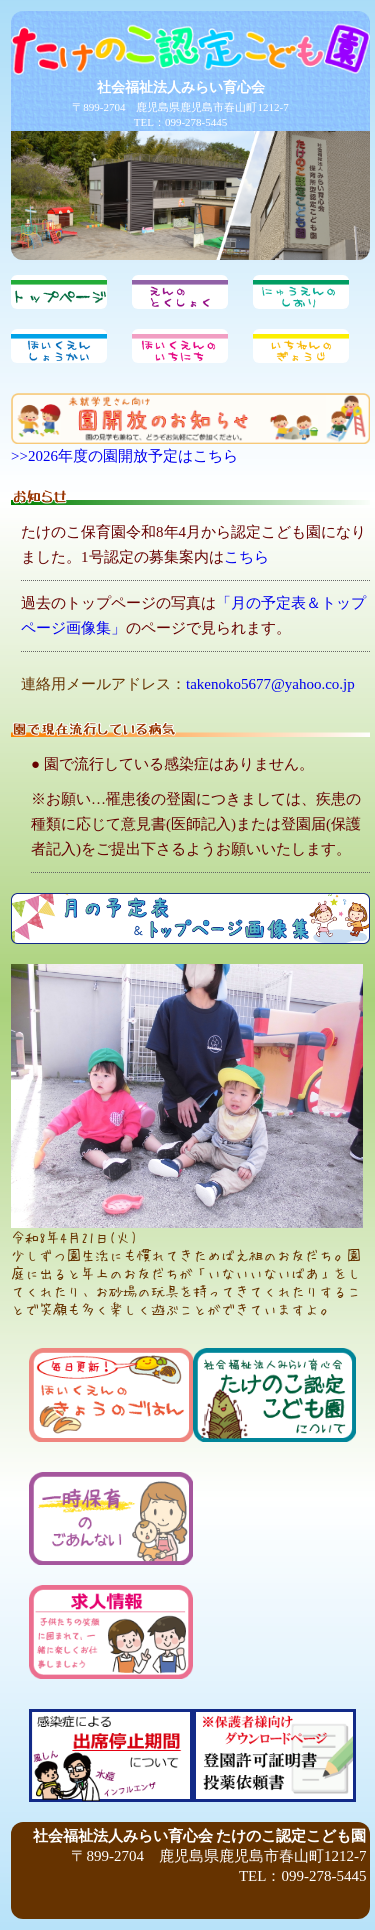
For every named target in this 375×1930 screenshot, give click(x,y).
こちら (246, 557)
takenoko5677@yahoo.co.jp (270, 684)
